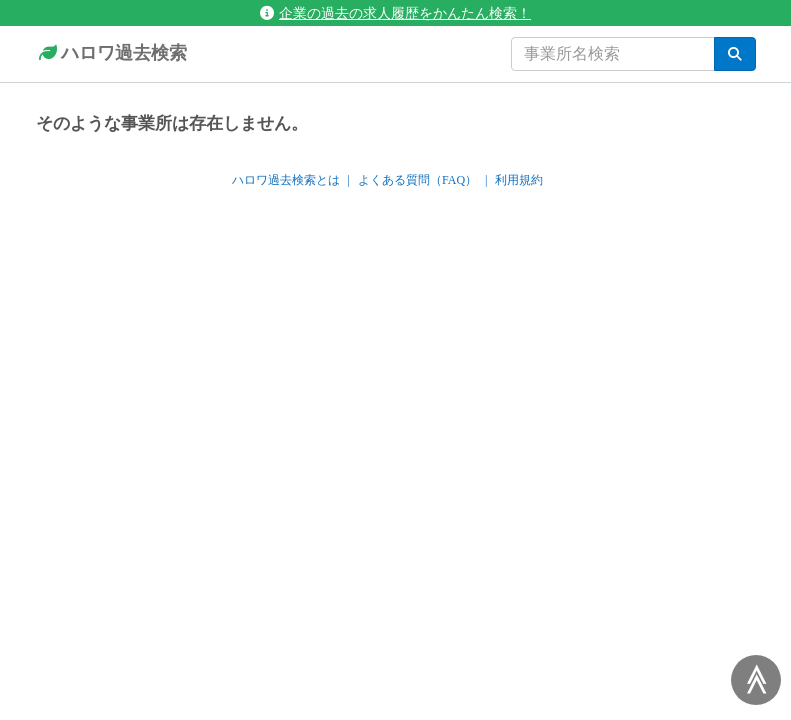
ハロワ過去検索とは (286, 180)
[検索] (735, 54)
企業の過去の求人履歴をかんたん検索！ (395, 13)
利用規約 (519, 180)
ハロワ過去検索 (111, 54)
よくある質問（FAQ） (417, 180)
